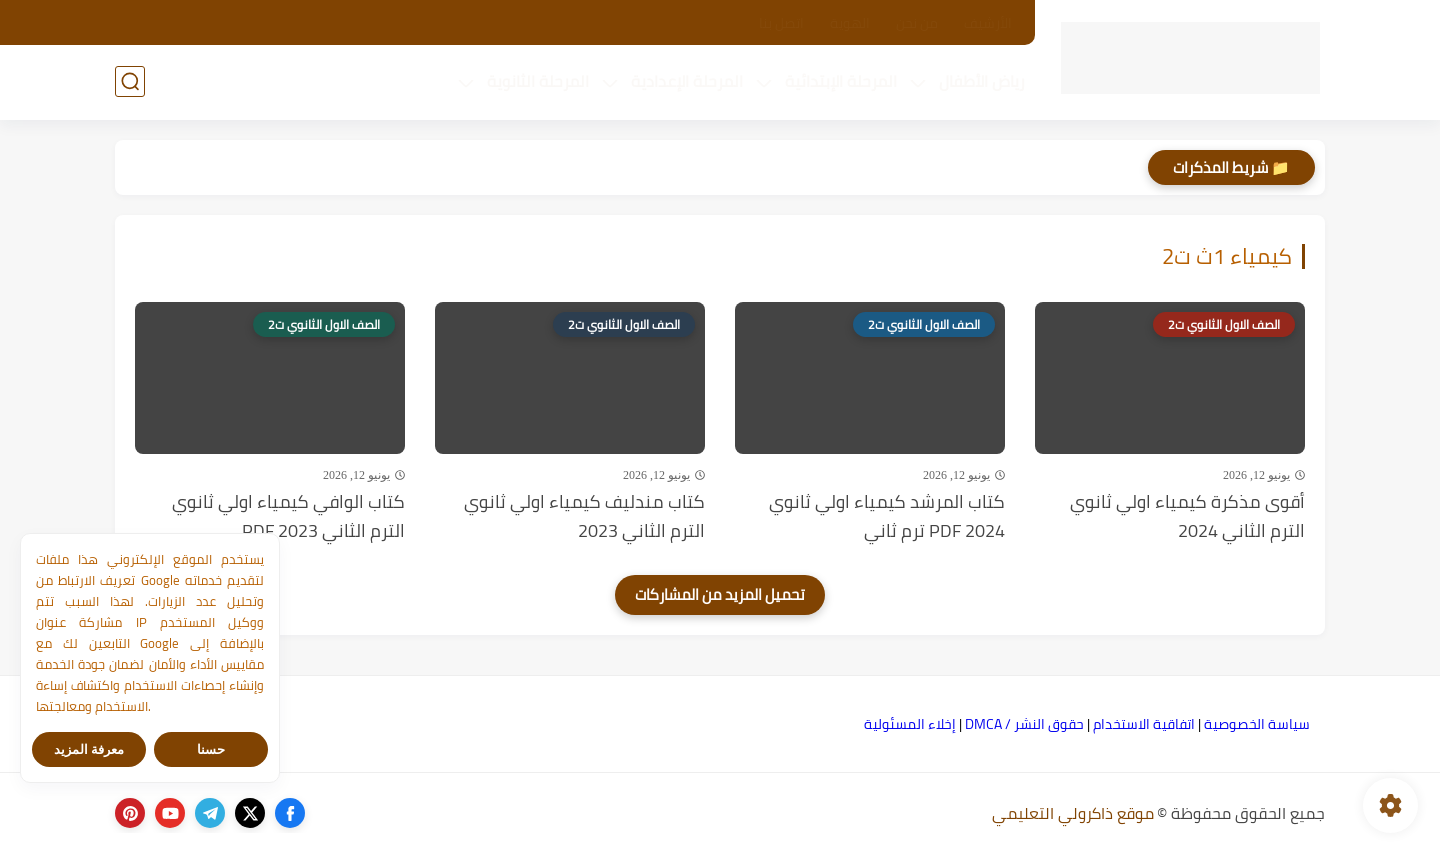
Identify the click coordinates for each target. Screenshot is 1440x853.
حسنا (211, 749)
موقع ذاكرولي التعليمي (1073, 813)
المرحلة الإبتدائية (841, 81)
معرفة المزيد (89, 749)
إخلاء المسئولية (910, 724)
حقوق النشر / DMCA (1024, 724)
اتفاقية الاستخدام (1144, 724)
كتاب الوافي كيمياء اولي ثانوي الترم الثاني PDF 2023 (288, 517)
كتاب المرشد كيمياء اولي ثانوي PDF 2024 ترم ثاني (887, 517)
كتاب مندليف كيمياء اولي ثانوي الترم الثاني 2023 (584, 517)
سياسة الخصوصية (1257, 724)
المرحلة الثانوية (538, 81)
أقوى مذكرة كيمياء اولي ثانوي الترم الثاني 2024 (1187, 517)
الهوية (850, 23)
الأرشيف (988, 23)
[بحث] (130, 81)
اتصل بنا (781, 23)
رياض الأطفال (982, 81)
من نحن (917, 23)
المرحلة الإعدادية (687, 81)
